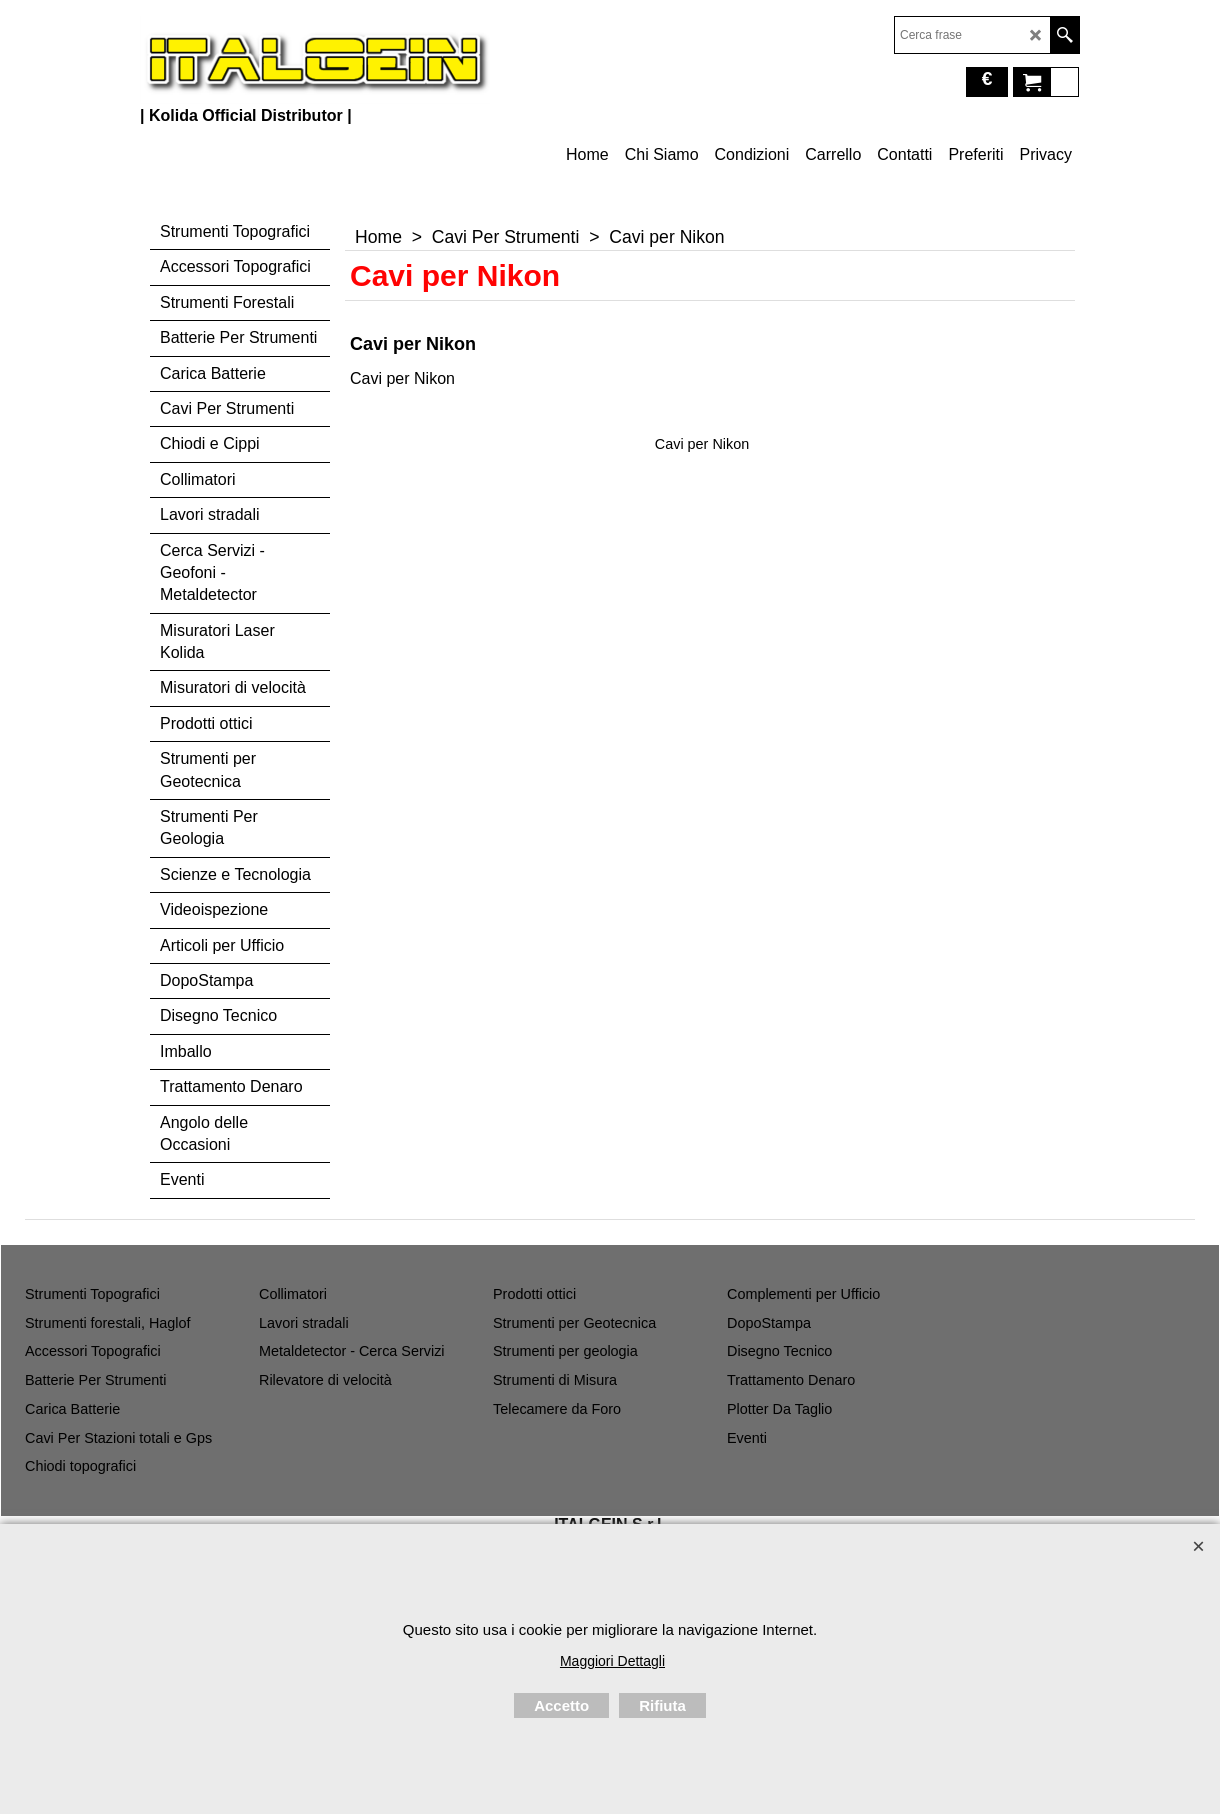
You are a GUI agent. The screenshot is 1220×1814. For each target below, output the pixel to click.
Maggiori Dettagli (612, 1661)
